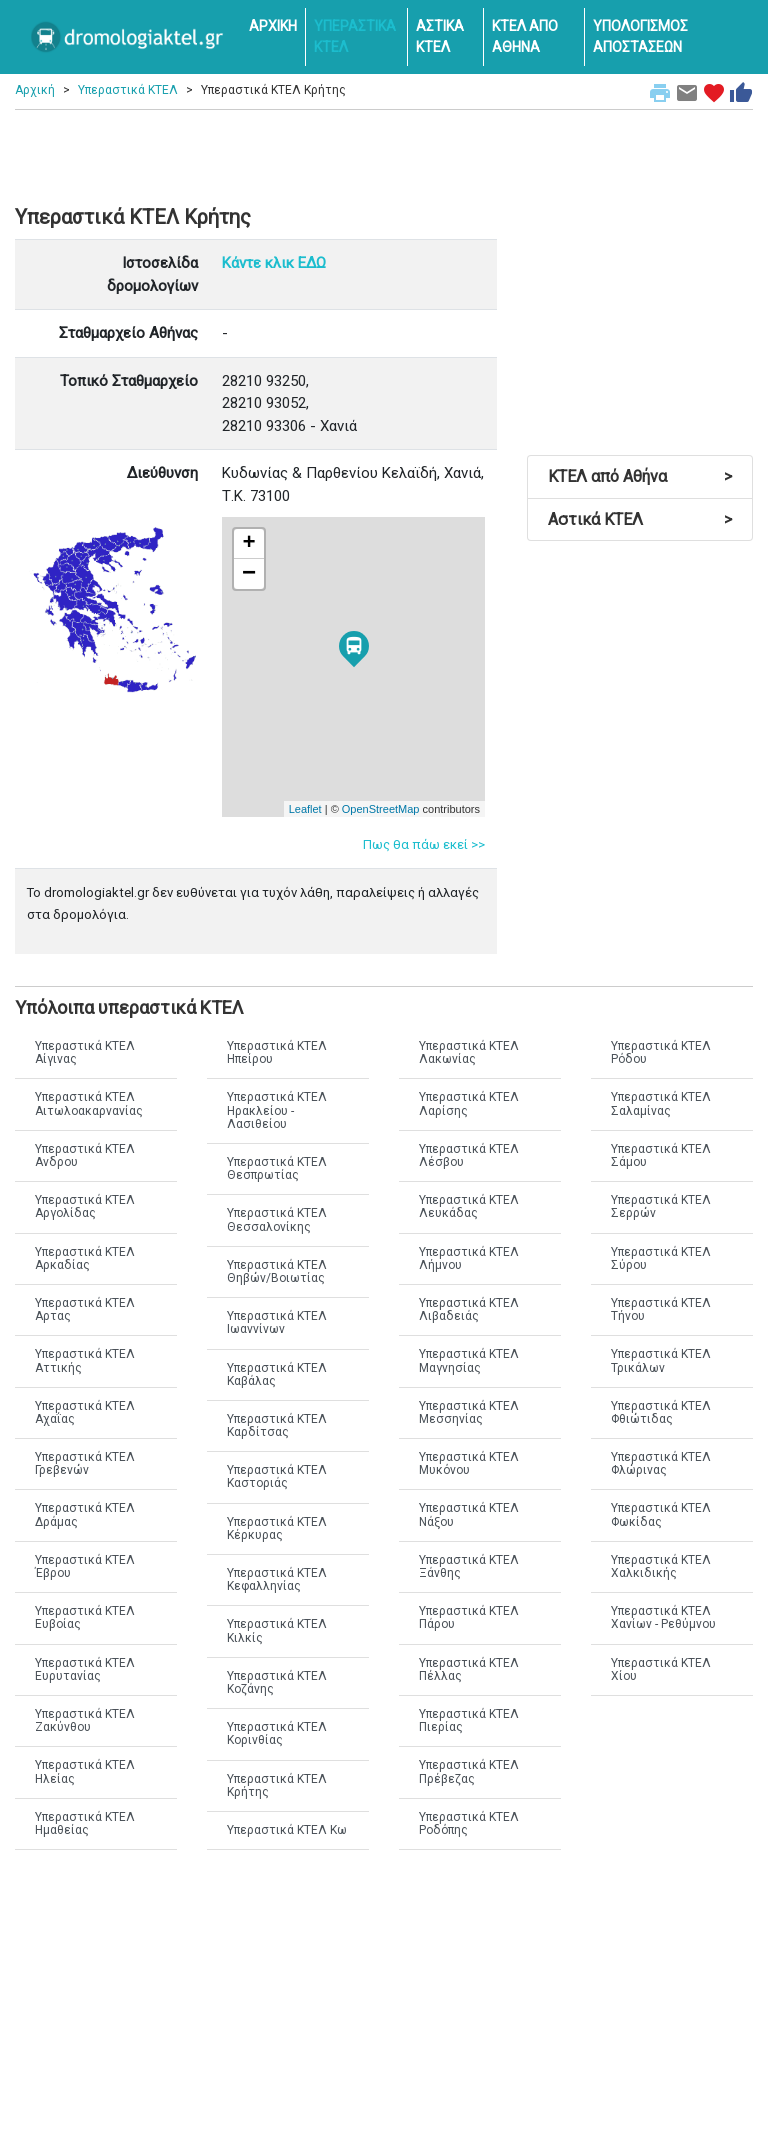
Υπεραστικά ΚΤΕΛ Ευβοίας (85, 1617)
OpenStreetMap (381, 809)
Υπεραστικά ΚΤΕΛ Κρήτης (277, 1785)
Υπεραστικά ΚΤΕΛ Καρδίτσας (277, 1425)
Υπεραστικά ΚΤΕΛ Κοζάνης (277, 1682)
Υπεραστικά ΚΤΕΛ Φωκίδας (661, 1514)
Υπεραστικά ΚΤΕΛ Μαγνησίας (469, 1360)
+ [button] (249, 544)
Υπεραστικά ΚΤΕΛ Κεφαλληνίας (277, 1579)
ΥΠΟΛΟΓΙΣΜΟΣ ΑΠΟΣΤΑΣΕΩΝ (640, 36)
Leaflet (305, 809)
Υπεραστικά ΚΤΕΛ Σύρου (661, 1258)
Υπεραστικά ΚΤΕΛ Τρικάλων (661, 1360)
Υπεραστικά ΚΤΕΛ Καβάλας (277, 1374)
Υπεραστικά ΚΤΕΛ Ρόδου (661, 1052)
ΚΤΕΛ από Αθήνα (640, 476)
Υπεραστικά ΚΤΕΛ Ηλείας (85, 1771)
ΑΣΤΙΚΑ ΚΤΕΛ (440, 36)
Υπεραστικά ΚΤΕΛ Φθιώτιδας (661, 1412)
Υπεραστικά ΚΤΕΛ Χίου (661, 1669)
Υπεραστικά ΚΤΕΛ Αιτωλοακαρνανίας (89, 1103)
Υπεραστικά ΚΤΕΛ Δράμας (85, 1514)
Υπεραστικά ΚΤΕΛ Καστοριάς (277, 1476)
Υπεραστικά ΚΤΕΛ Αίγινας (85, 1052)
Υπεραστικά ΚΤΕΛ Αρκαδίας (85, 1258)
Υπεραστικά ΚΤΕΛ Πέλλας (469, 1669)
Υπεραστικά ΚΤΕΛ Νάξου (469, 1514)
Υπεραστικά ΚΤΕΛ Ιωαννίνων (277, 1322)
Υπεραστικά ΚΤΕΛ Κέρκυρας (277, 1528)
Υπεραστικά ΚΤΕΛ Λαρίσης (469, 1103)
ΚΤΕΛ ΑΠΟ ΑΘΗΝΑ (525, 36)
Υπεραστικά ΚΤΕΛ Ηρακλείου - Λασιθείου (277, 1110)
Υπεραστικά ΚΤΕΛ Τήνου (661, 1309)
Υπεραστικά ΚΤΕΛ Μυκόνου (469, 1463)
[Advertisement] (384, 150)
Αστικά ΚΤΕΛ (640, 519)
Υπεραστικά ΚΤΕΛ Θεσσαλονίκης (277, 1219)
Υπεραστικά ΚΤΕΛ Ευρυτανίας (85, 1669)
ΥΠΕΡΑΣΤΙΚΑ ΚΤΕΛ (355, 36)
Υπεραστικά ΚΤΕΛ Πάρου (469, 1617)
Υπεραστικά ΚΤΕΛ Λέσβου (469, 1155)
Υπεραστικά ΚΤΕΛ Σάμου (661, 1155)
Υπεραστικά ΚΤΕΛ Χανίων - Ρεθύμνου (663, 1617)
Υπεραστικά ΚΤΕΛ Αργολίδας (85, 1206)
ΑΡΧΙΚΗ (273, 26)
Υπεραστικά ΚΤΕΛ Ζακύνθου (85, 1720)
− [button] (249, 574)
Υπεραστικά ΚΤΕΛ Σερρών (661, 1206)
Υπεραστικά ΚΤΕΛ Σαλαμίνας (661, 1103)
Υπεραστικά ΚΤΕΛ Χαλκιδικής (661, 1566)
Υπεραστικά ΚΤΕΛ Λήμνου (469, 1258)
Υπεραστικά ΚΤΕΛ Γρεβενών (85, 1463)
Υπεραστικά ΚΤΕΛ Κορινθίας (277, 1733)
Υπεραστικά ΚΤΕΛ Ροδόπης (469, 1823)
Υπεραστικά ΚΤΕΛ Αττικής (85, 1360)
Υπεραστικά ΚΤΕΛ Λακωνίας (469, 1052)
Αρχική (35, 90)
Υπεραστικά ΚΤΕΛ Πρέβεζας (469, 1771)
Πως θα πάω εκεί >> (424, 844)
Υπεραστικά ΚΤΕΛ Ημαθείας (85, 1823)
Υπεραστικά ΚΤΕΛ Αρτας (85, 1309)
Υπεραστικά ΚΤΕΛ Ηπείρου (277, 1052)
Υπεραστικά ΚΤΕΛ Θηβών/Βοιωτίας (277, 1271)
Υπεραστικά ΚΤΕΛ (128, 90)
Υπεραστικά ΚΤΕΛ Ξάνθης (469, 1566)
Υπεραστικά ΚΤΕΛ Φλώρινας (661, 1463)
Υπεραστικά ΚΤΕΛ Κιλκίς (277, 1630)
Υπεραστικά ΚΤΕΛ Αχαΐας (85, 1412)
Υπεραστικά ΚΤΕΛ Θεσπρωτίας (277, 1168)
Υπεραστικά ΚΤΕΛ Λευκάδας (469, 1206)
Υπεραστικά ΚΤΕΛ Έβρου (85, 1566)
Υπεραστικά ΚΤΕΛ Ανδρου (85, 1155)
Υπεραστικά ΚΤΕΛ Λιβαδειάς (469, 1309)
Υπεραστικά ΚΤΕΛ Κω (287, 1830)
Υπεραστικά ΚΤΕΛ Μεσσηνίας (469, 1412)
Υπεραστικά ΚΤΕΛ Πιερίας (469, 1720)
